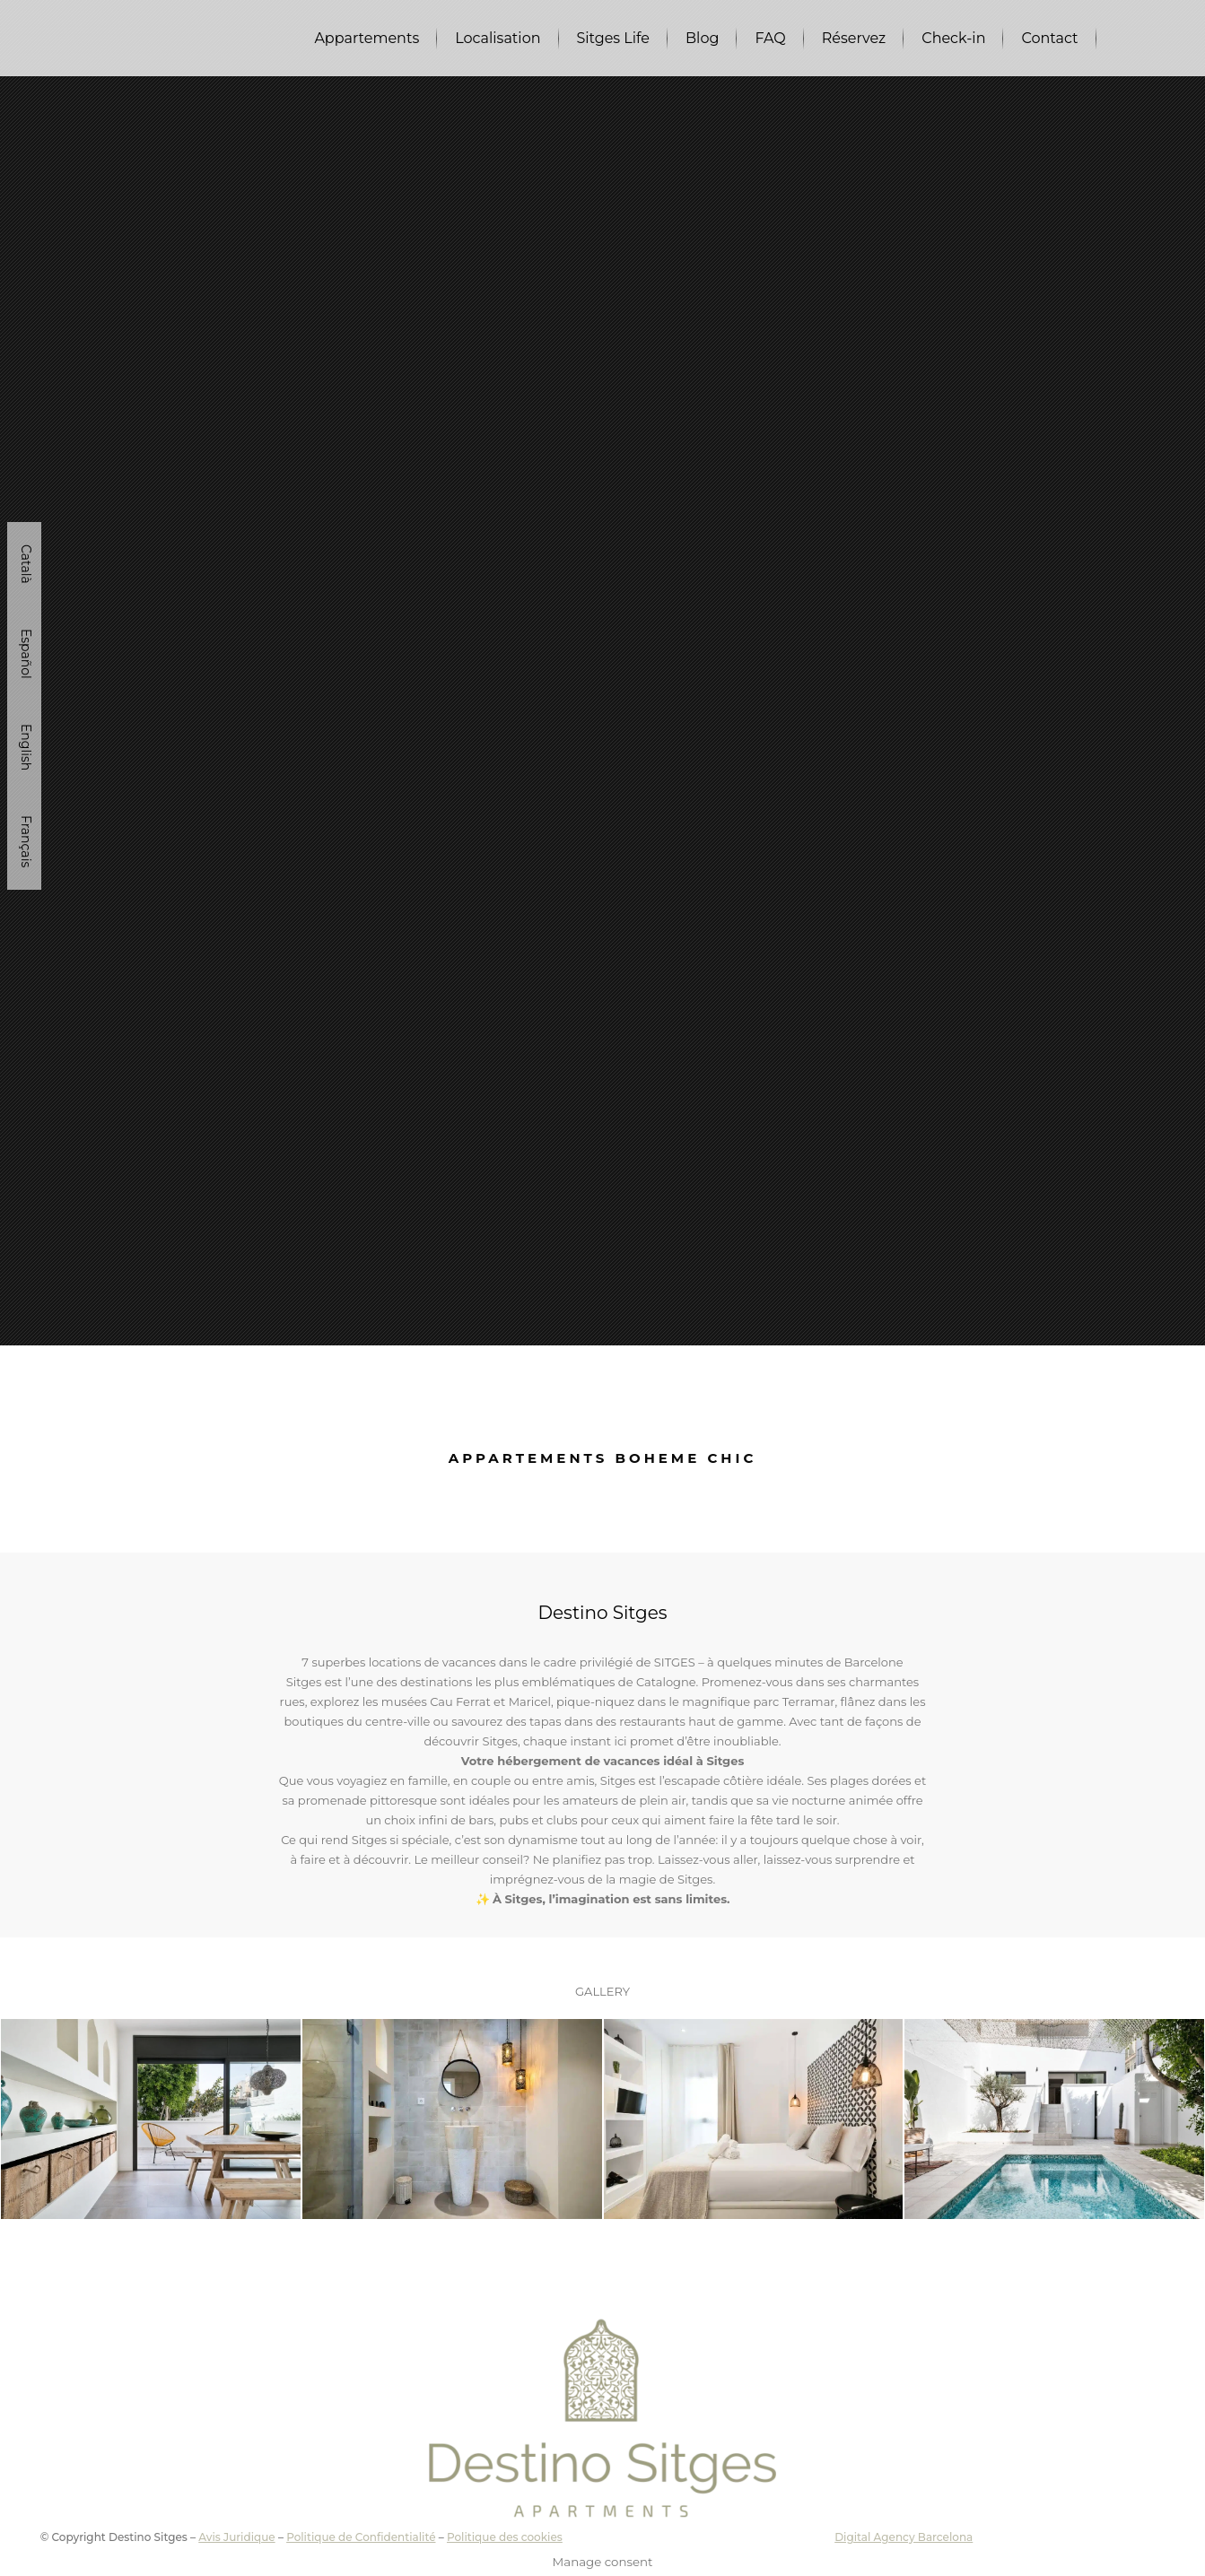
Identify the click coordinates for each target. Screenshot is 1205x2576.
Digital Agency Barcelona (903, 2537)
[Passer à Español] (24, 653)
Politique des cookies (505, 2537)
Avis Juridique (236, 2537)
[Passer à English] (24, 747)
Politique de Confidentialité (360, 2537)
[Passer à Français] (24, 841)
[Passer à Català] (24, 564)
